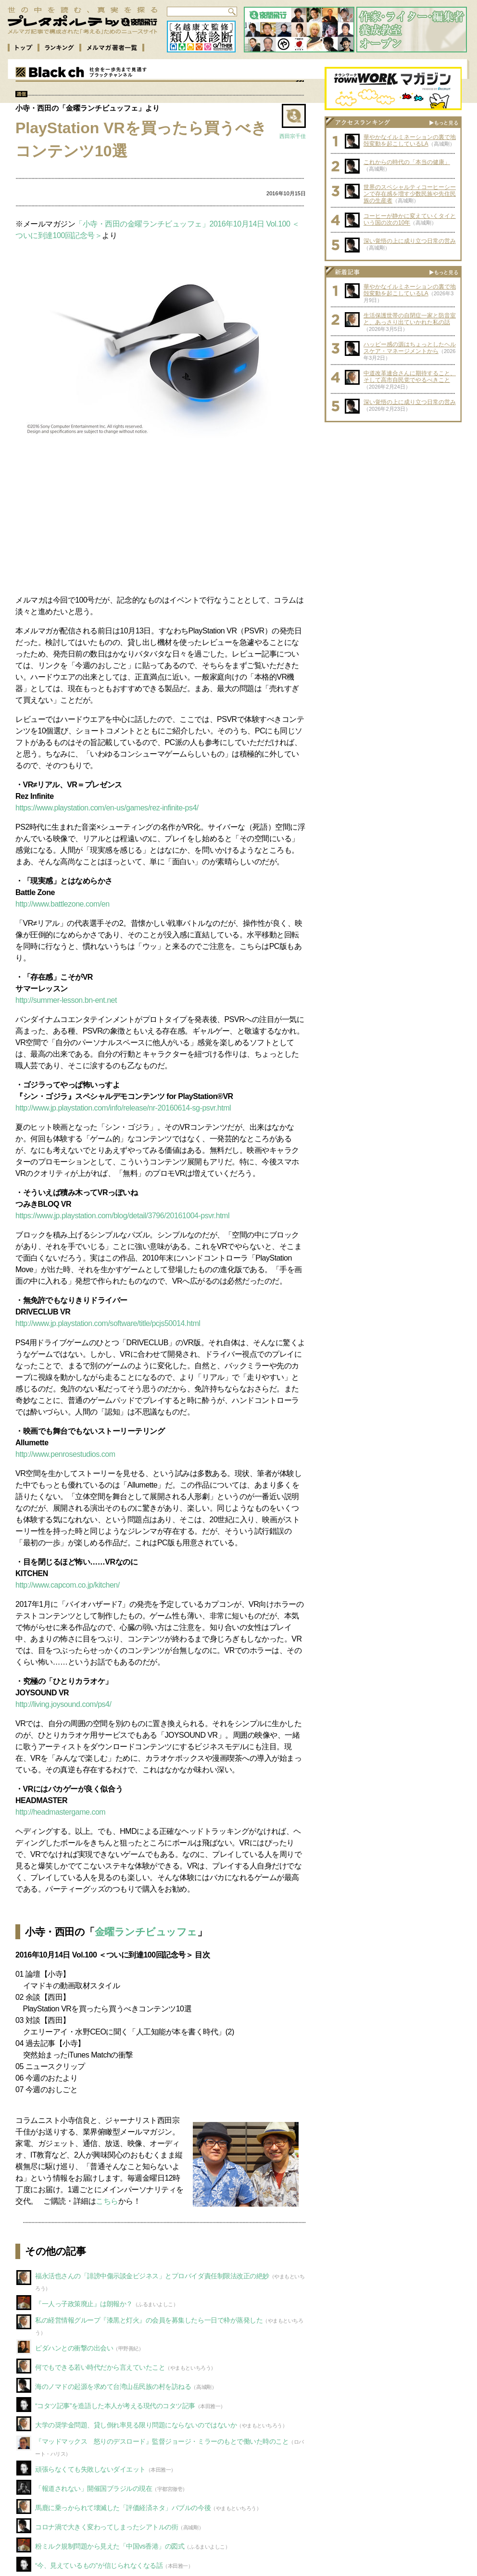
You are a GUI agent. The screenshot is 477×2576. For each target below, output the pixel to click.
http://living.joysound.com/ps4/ (63, 1704)
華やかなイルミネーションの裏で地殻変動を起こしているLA (410, 140)
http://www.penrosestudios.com (65, 1454)
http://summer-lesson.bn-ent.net (66, 1000)
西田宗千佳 (292, 136)
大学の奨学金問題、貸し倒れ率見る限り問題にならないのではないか (136, 2425)
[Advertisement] (160, 515)
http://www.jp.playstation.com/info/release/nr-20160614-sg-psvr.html (123, 1108)
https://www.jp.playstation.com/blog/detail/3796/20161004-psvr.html (122, 1216)
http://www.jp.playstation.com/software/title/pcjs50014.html (107, 1323)
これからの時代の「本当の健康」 (407, 162)
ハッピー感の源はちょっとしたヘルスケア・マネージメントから (410, 347)
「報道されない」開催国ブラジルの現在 (93, 2488)
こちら (107, 2201)
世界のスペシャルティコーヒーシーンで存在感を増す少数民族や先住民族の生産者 (410, 194)
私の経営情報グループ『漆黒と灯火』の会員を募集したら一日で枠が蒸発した (149, 2320)
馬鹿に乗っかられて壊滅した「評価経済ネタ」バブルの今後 (123, 2508)
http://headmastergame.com (60, 1812)
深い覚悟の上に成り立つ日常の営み (410, 241)
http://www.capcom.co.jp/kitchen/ (67, 1585)
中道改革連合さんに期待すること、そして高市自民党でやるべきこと (410, 376)
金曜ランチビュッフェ (146, 1931)
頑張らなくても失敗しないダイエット (90, 2469)
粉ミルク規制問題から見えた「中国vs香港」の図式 (109, 2546)
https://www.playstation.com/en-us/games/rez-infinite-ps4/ (107, 808)
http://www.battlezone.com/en (62, 904)
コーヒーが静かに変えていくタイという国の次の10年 (410, 219)
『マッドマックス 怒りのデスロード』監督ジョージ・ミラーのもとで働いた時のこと (162, 2441)
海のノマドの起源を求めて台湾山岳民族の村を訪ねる (113, 2386)
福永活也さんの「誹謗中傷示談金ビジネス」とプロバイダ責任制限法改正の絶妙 (152, 2276)
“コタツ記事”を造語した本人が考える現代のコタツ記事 (115, 2406)
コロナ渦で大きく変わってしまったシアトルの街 (106, 2527)
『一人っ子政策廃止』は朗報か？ (84, 2304)
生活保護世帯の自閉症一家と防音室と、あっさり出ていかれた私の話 (410, 319)
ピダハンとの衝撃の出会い (74, 2348)
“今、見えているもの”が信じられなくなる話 (99, 2565)
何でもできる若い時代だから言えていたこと (100, 2367)
